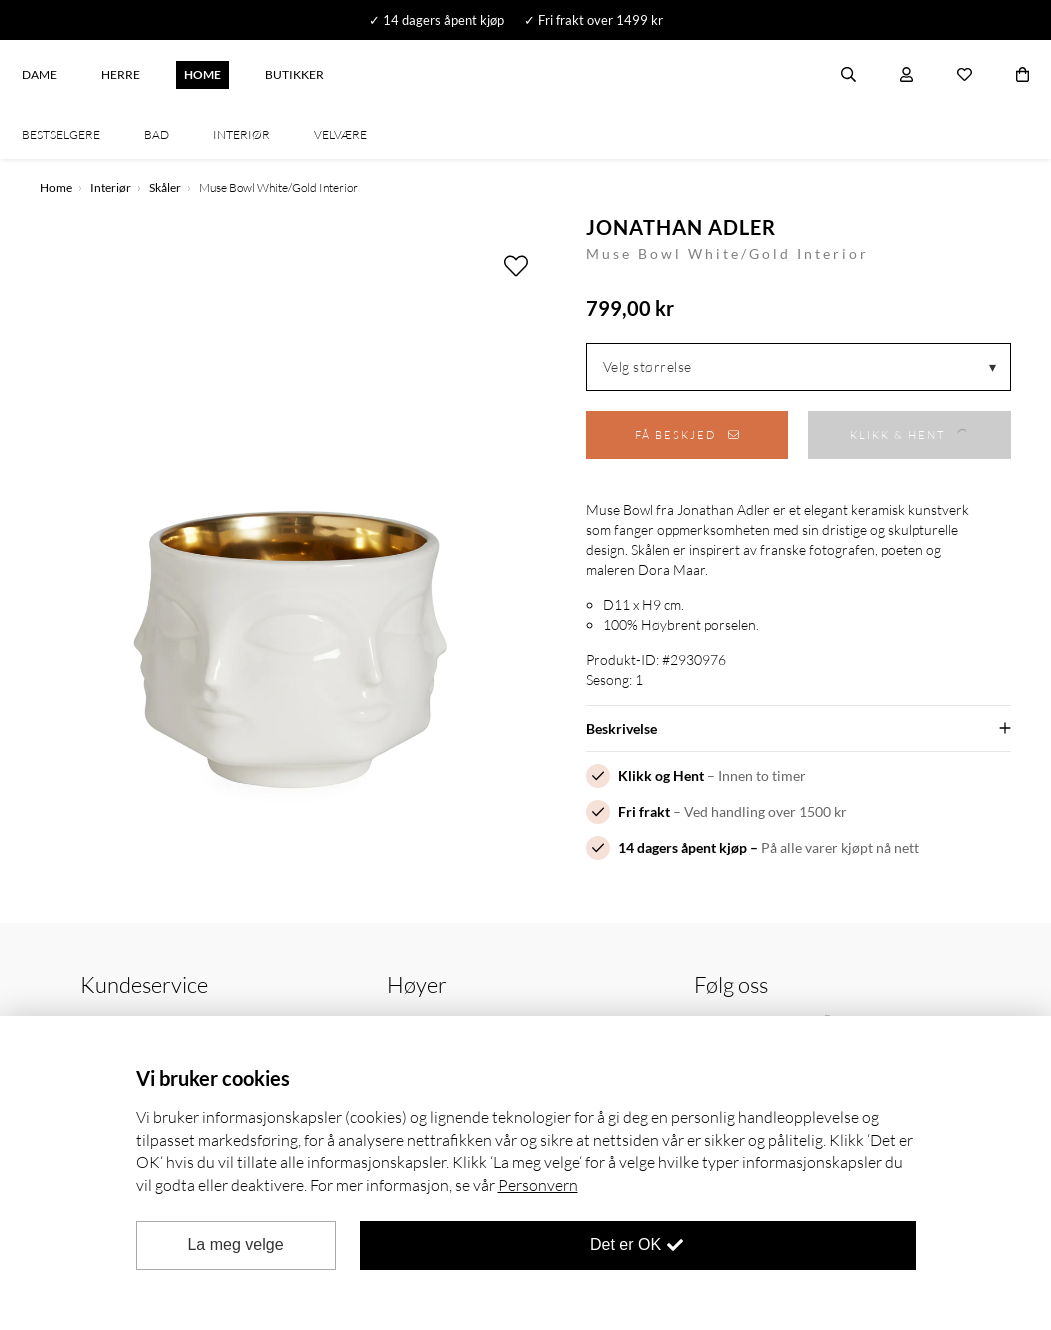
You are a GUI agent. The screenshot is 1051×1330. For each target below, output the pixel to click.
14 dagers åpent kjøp (682, 847)
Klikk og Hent (661, 775)
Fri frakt (644, 811)
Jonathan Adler (681, 227)
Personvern (538, 1185)
